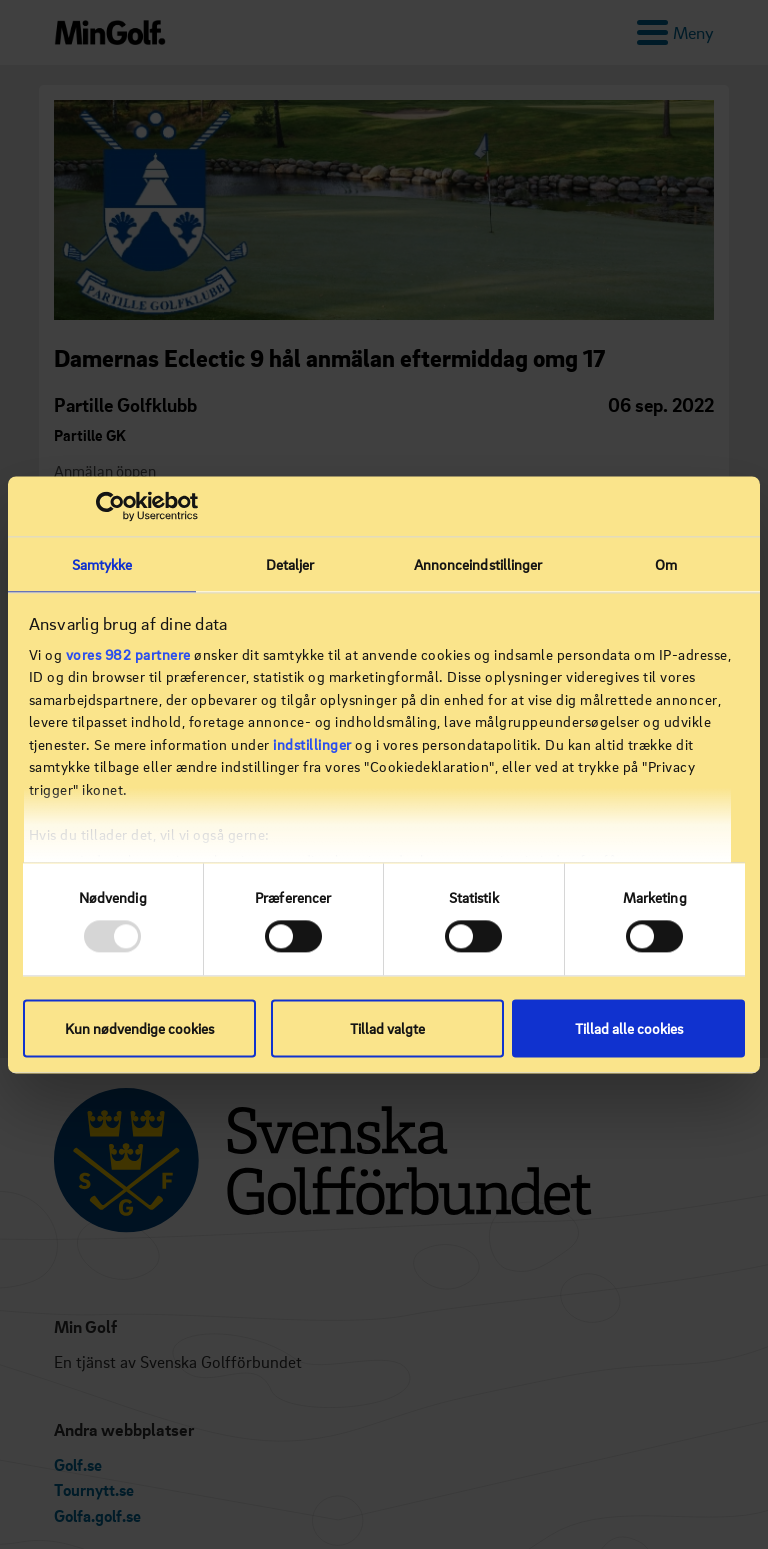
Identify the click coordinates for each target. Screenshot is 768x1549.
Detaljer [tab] (290, 564)
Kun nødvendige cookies (139, 1028)
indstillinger (312, 744)
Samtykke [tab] (102, 564)
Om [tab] (666, 564)
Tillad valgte (387, 1028)
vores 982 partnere (128, 654)
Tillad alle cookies (629, 1028)
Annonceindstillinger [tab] (478, 564)
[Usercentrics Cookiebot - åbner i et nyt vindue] (110, 506)
